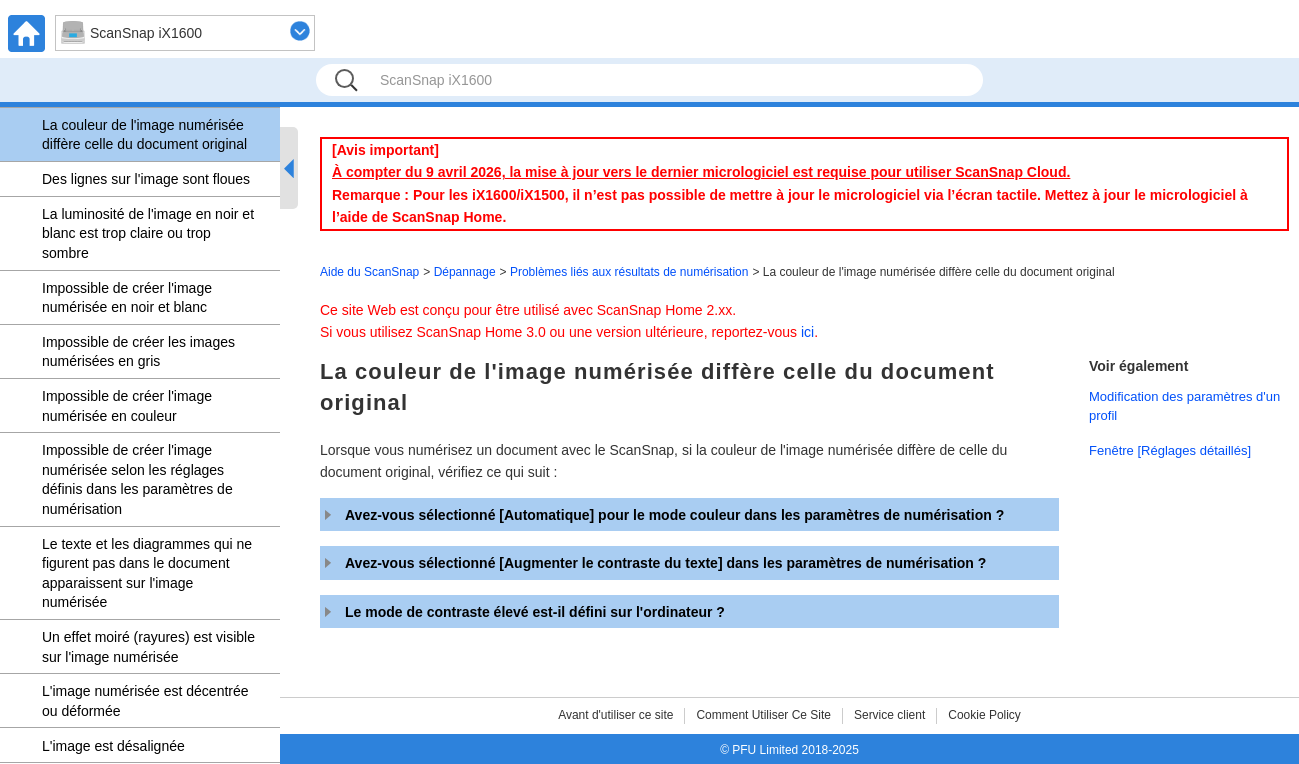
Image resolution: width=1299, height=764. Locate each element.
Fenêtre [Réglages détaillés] (1170, 450)
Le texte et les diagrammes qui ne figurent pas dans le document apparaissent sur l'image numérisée (147, 573)
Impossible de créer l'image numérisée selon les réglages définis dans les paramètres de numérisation (137, 479)
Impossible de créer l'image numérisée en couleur (127, 406)
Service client (889, 715)
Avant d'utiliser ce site (615, 715)
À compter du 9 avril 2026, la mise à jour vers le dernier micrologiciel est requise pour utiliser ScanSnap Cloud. (701, 172)
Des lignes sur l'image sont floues (146, 179)
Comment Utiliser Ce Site (763, 715)
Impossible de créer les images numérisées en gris (138, 352)
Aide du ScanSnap (369, 272)
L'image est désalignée (113, 746)
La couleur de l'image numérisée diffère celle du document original (144, 135)
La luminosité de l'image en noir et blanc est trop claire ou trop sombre (148, 233)
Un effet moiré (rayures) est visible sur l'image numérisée (148, 647)
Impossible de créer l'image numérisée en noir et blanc (127, 298)
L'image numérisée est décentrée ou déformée (145, 701)
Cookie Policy (984, 715)
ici (807, 332)
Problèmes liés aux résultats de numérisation (629, 272)
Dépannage (465, 272)
